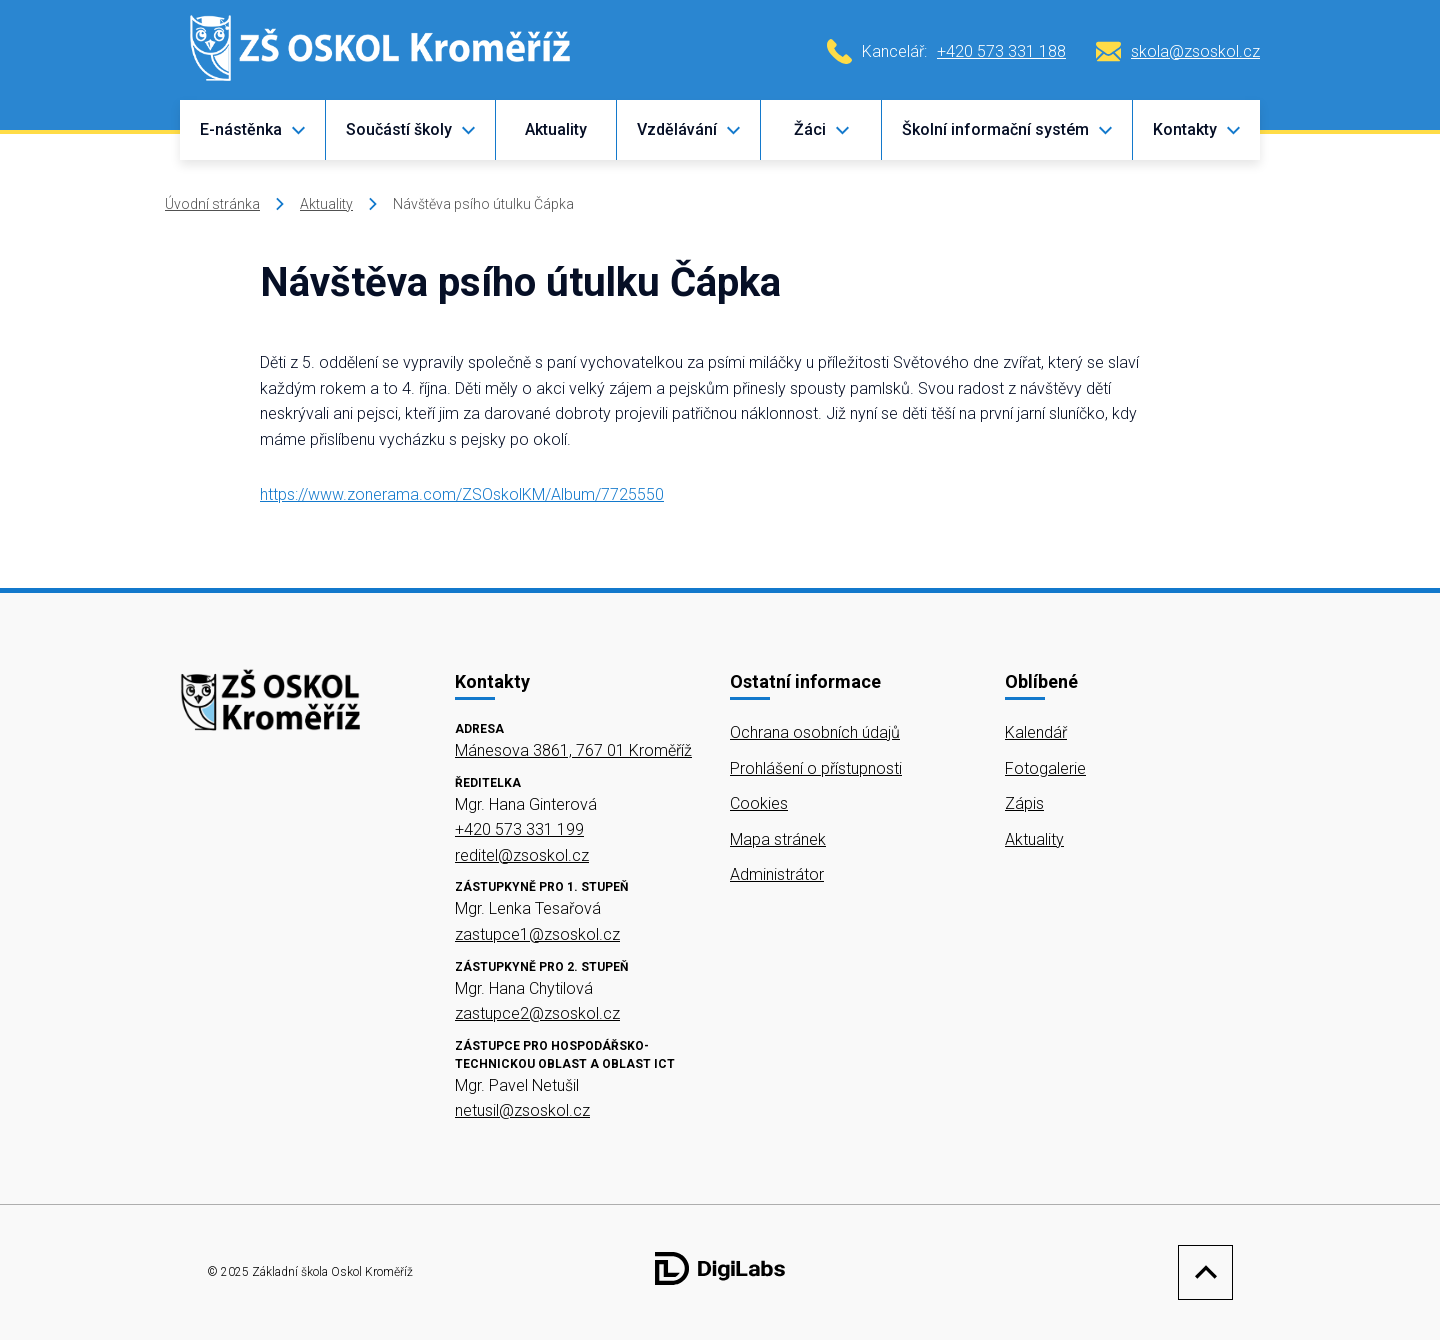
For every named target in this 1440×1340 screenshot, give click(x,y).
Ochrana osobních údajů (815, 732)
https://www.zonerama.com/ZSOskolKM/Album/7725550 (462, 494)
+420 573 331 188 (1001, 51)
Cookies (759, 803)
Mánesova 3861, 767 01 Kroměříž (573, 750)
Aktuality (556, 129)
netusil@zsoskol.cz (522, 1110)
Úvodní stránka (212, 204)
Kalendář (1036, 732)
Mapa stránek (778, 839)
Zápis (1024, 803)
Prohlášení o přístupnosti (816, 768)
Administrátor (777, 874)
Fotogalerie (1045, 768)
